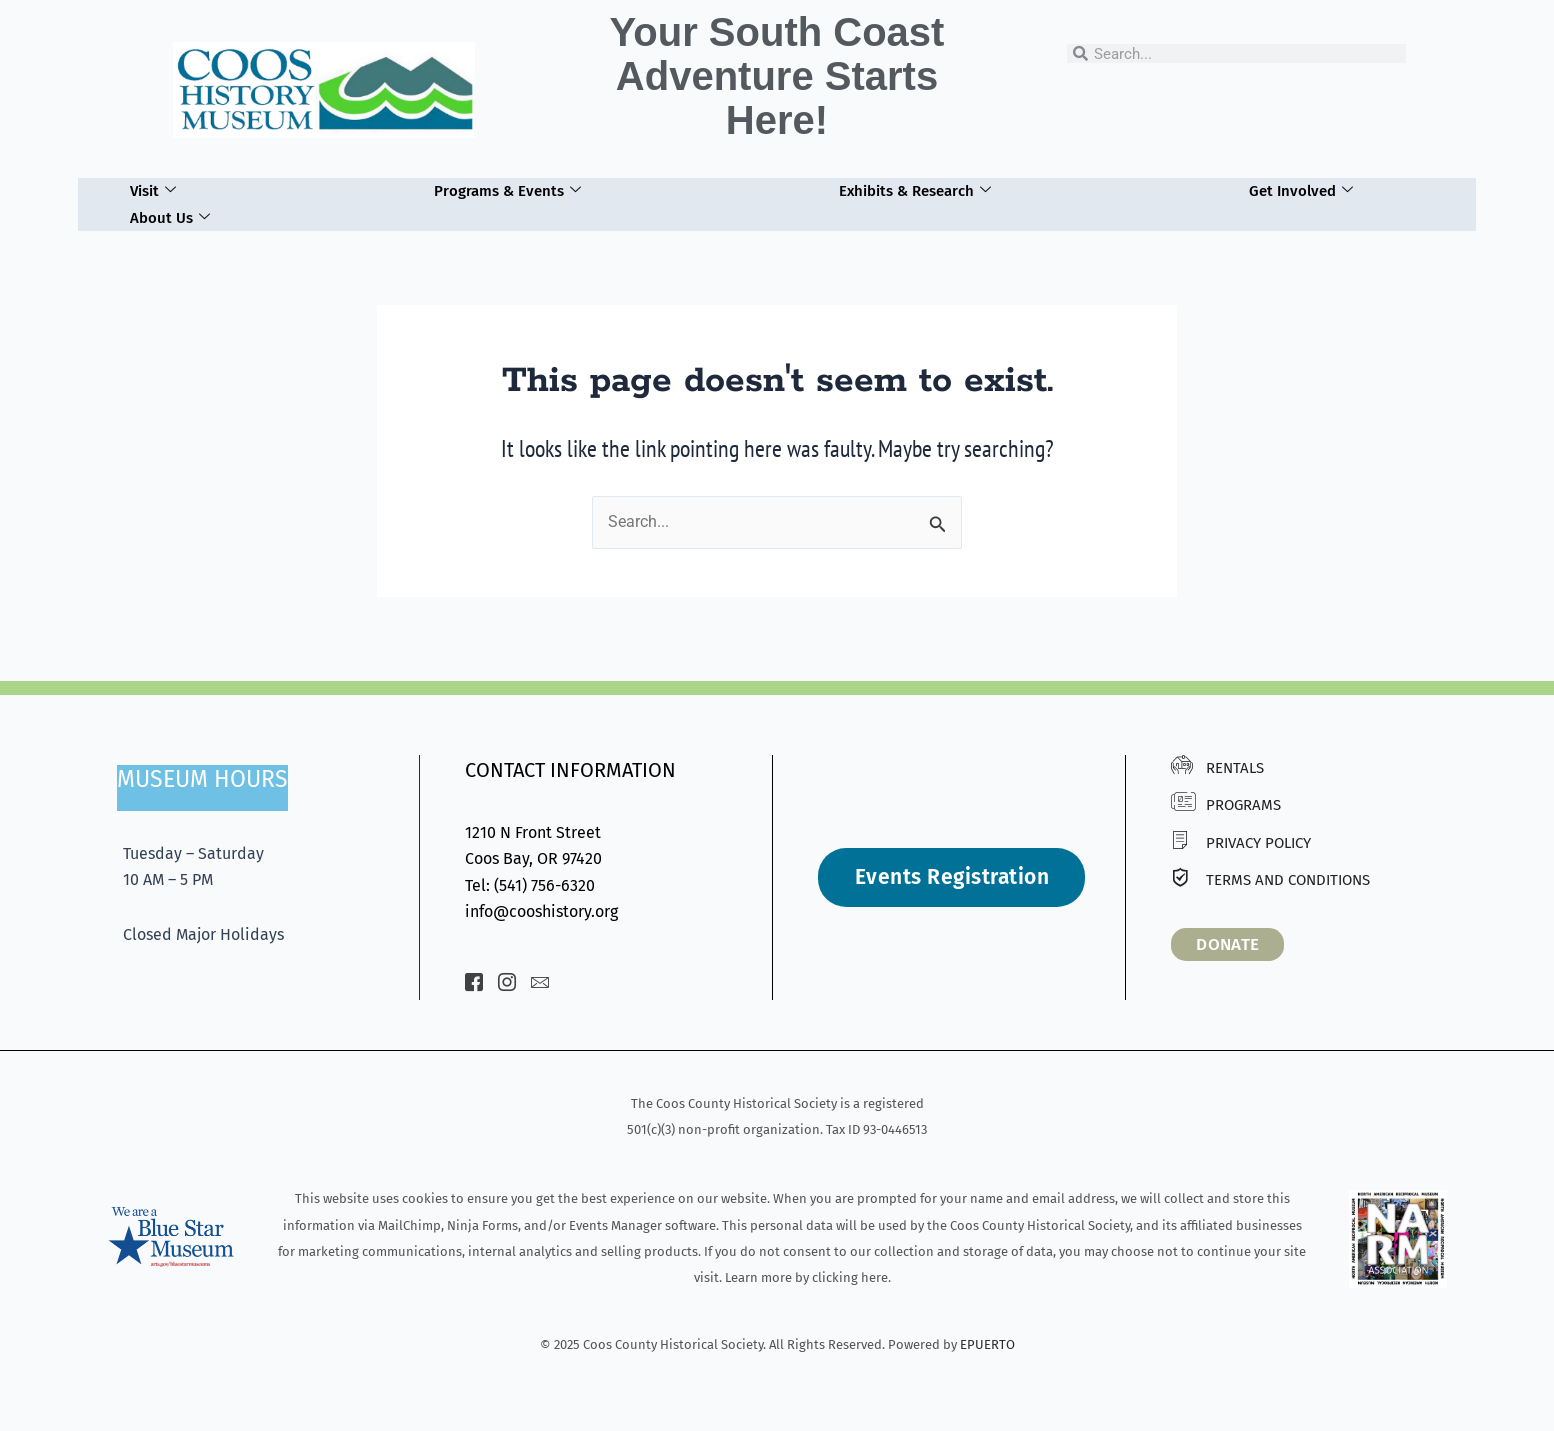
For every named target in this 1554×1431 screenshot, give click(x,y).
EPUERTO (987, 1344)
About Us (170, 218)
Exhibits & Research (914, 191)
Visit (153, 191)
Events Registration (952, 877)
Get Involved (1301, 191)
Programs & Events (507, 191)
